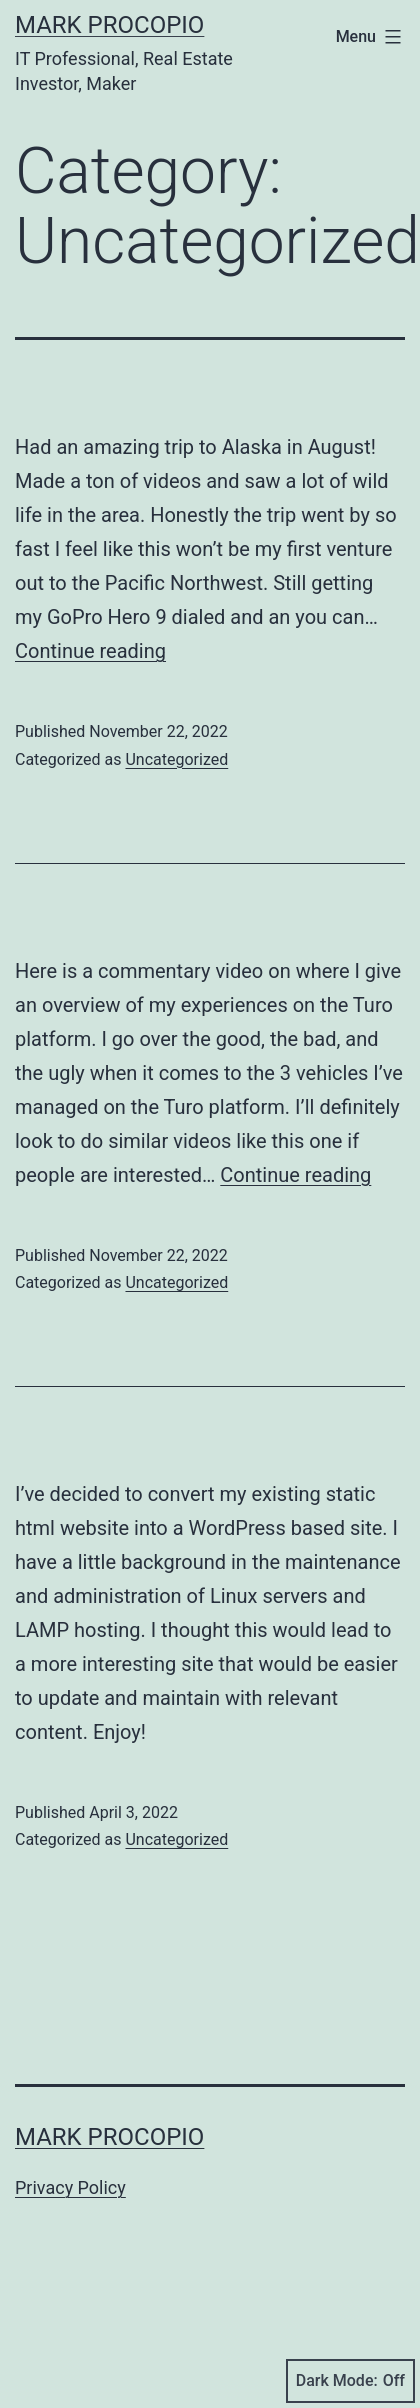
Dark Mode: (350, 2381)
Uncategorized (176, 759)
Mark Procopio (109, 25)
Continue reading (90, 651)
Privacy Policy (70, 2187)
